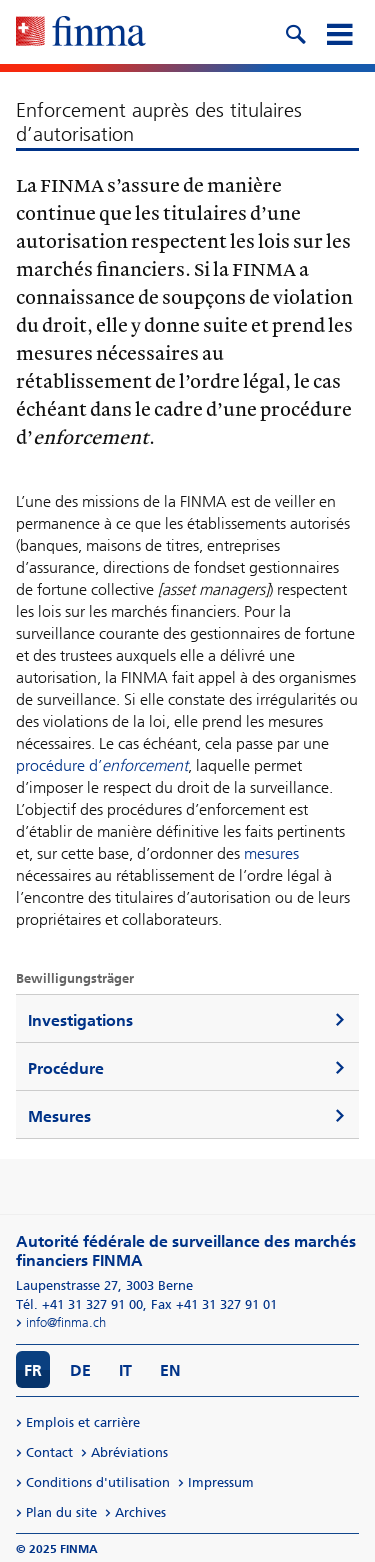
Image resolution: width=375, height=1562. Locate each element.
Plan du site (61, 1512)
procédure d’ (102, 765)
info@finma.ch (66, 1322)
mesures (271, 853)
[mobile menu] (339, 32)
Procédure (66, 1068)
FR (33, 1370)
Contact (49, 1452)
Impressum (221, 1482)
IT (125, 1370)
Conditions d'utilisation (98, 1482)
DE (80, 1370)
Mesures (59, 1116)
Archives (140, 1512)
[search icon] (295, 32)
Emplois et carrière (83, 1422)
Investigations (80, 1020)
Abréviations (129, 1452)
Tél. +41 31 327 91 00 (79, 1304)
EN (170, 1370)
